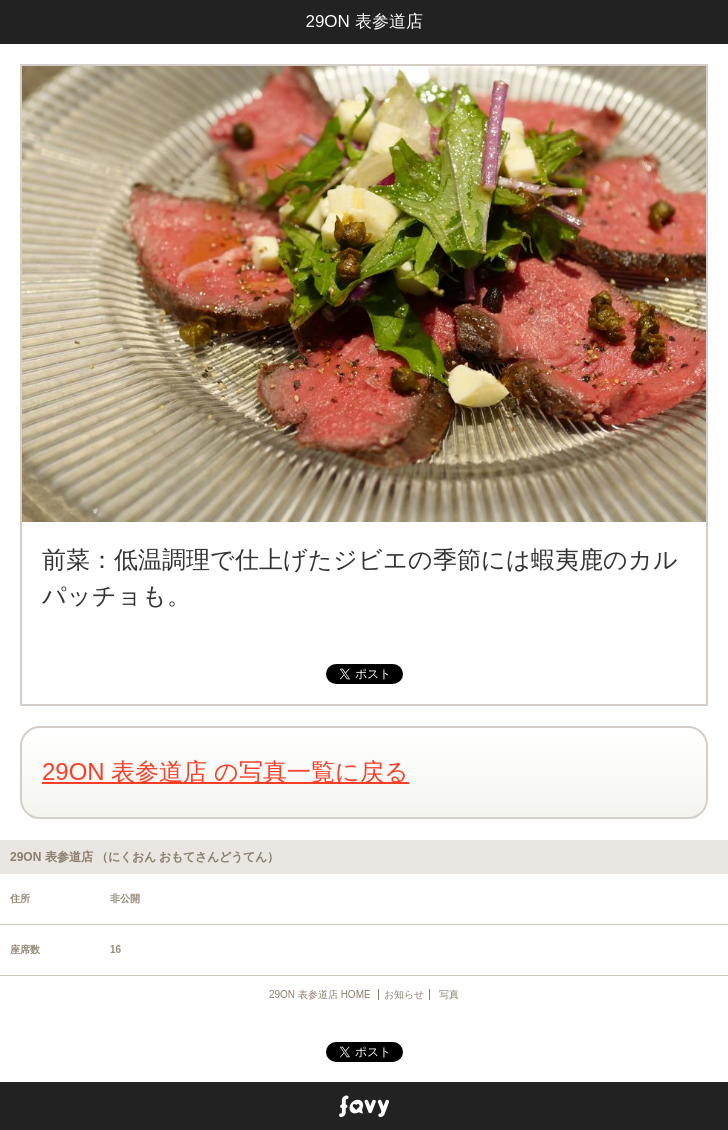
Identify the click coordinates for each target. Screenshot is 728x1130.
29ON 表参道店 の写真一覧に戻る (225, 771)
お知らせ (404, 994)
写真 (449, 994)
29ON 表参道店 (363, 21)
